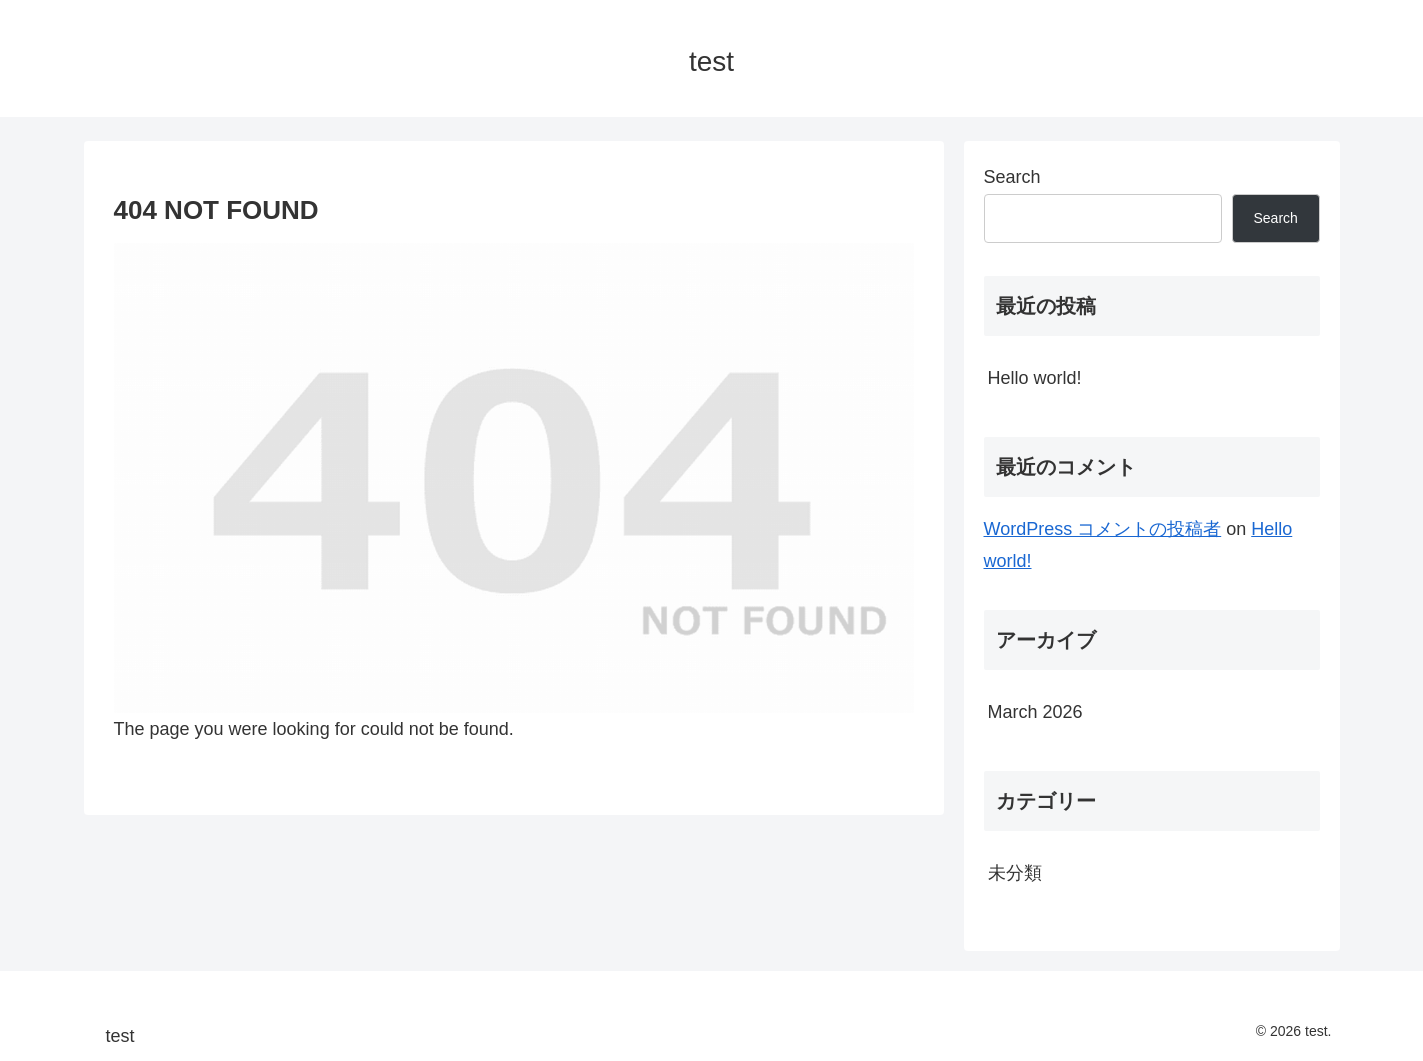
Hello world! (1035, 378)
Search (1012, 177)
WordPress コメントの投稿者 (1103, 529)
